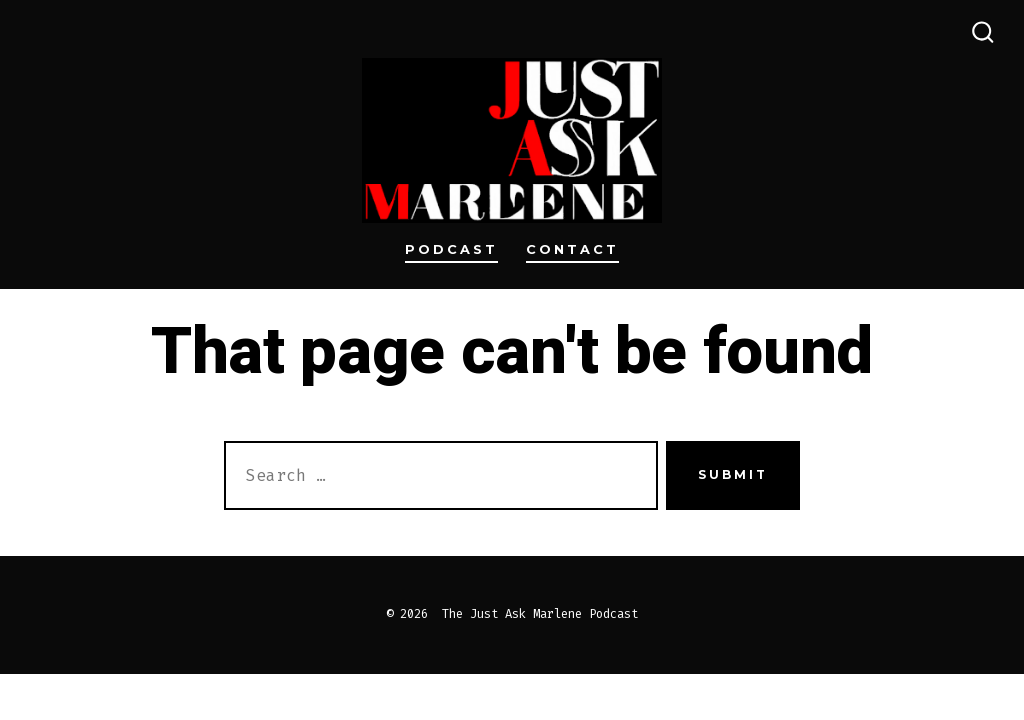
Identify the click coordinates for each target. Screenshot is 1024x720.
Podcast (451, 249)
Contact (572, 249)
